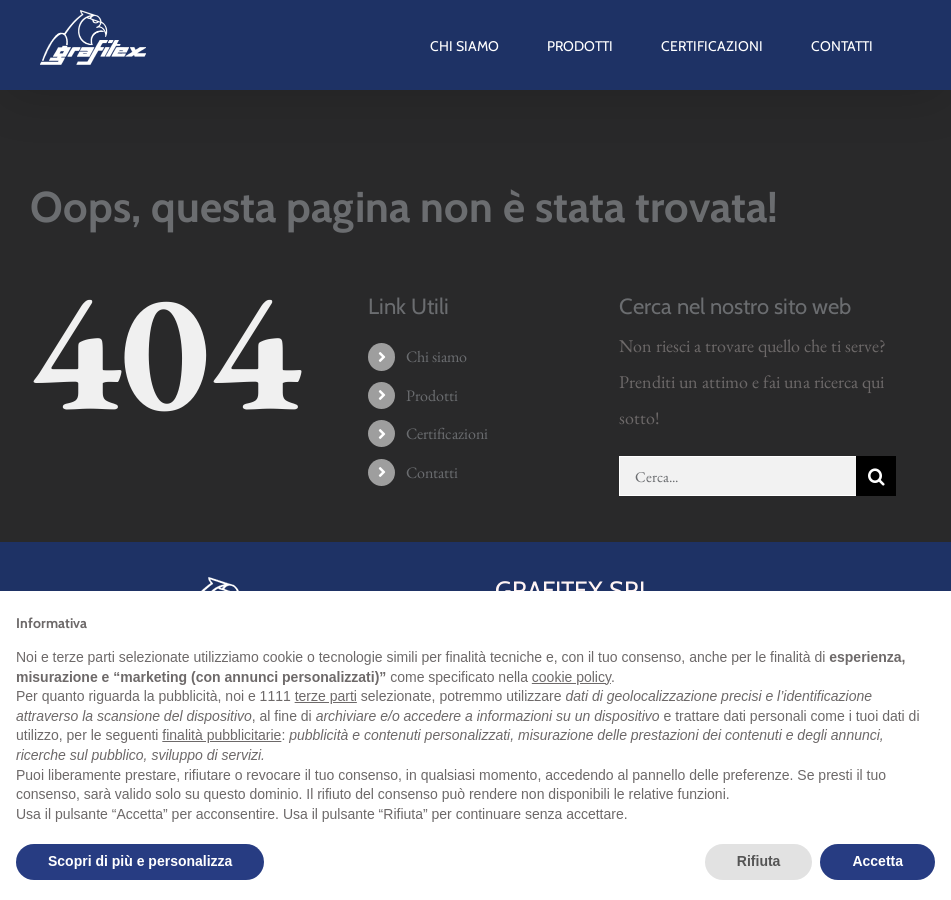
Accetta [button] (877, 861)
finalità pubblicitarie (221, 735)
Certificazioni (447, 433)
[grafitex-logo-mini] (229, 580)
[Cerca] (876, 476)
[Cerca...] (737, 476)
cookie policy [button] (571, 677)
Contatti (432, 472)
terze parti (326, 696)
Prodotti (432, 395)
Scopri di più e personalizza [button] (140, 861)
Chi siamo (436, 356)
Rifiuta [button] (759, 861)
